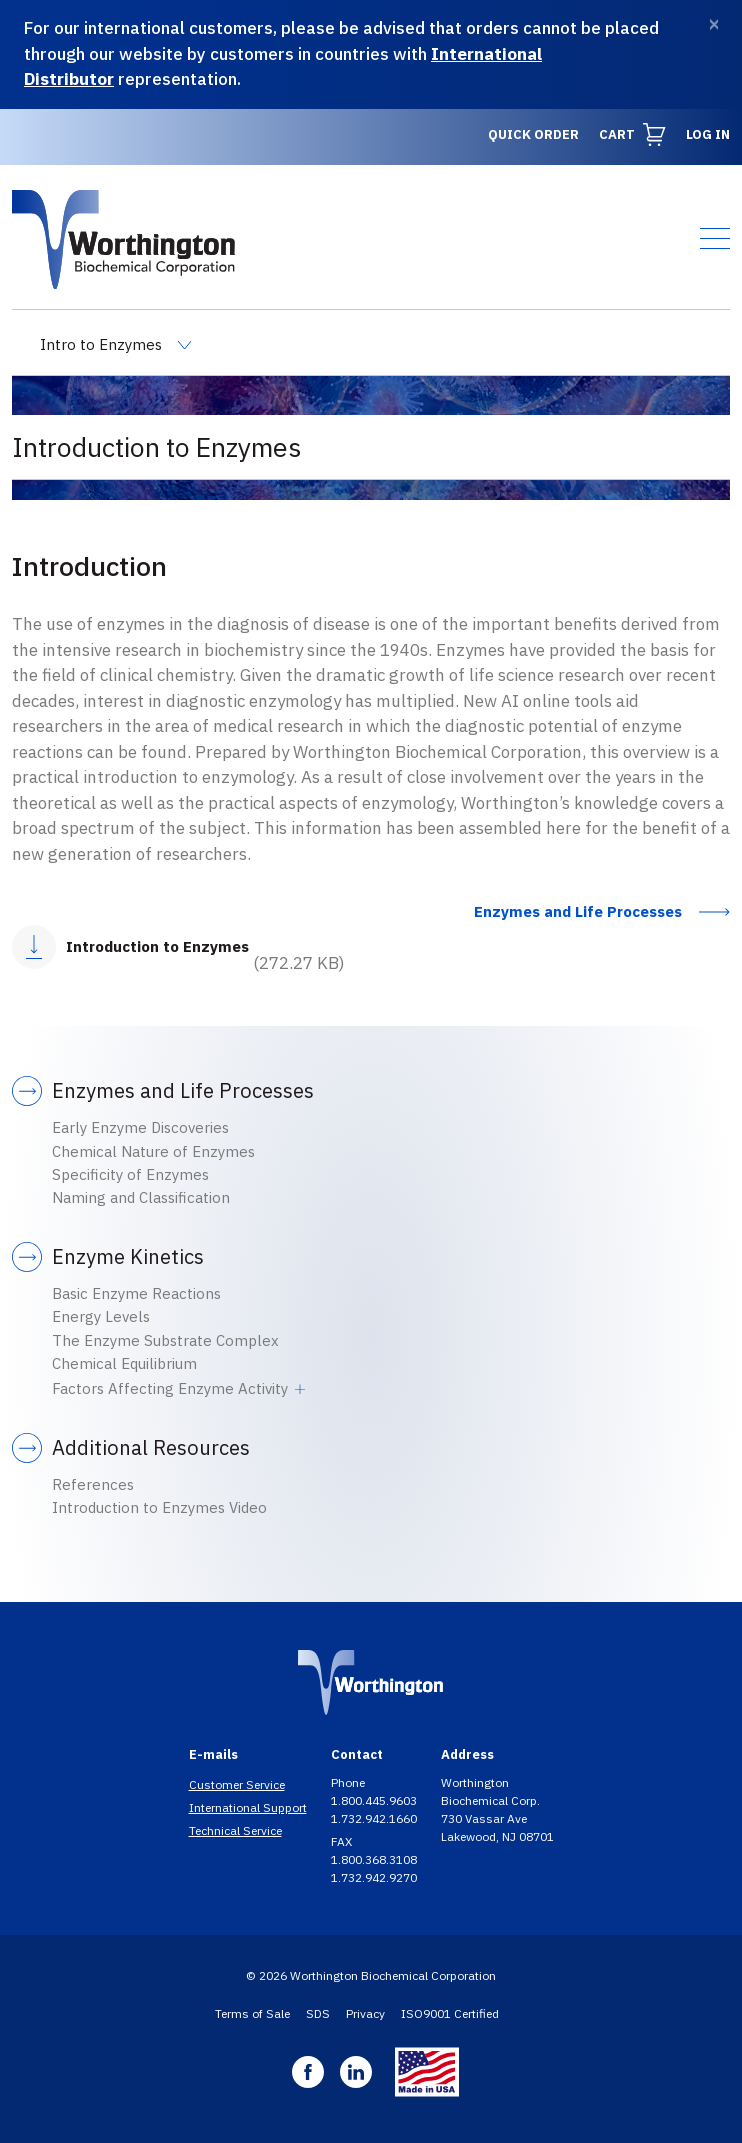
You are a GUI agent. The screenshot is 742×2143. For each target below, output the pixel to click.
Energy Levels (101, 1316)
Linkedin (356, 2072)
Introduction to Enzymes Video (159, 1507)
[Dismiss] (714, 24)
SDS (318, 2013)
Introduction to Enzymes (157, 946)
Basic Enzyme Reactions (136, 1293)
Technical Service (235, 1830)
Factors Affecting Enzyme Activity (170, 1388)
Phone (349, 1782)
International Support (248, 1807)
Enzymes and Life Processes (578, 911)
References (93, 1484)
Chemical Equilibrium (124, 1363)
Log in (708, 134)
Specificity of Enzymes (130, 1174)
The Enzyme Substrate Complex (165, 1340)
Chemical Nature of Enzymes (153, 1151)
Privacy (365, 2013)
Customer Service (237, 1784)
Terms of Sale (252, 2013)
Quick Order (533, 134)
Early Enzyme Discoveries (140, 1127)
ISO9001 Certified (450, 2013)
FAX (343, 1841)
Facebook (308, 2072)
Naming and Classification (141, 1197)
